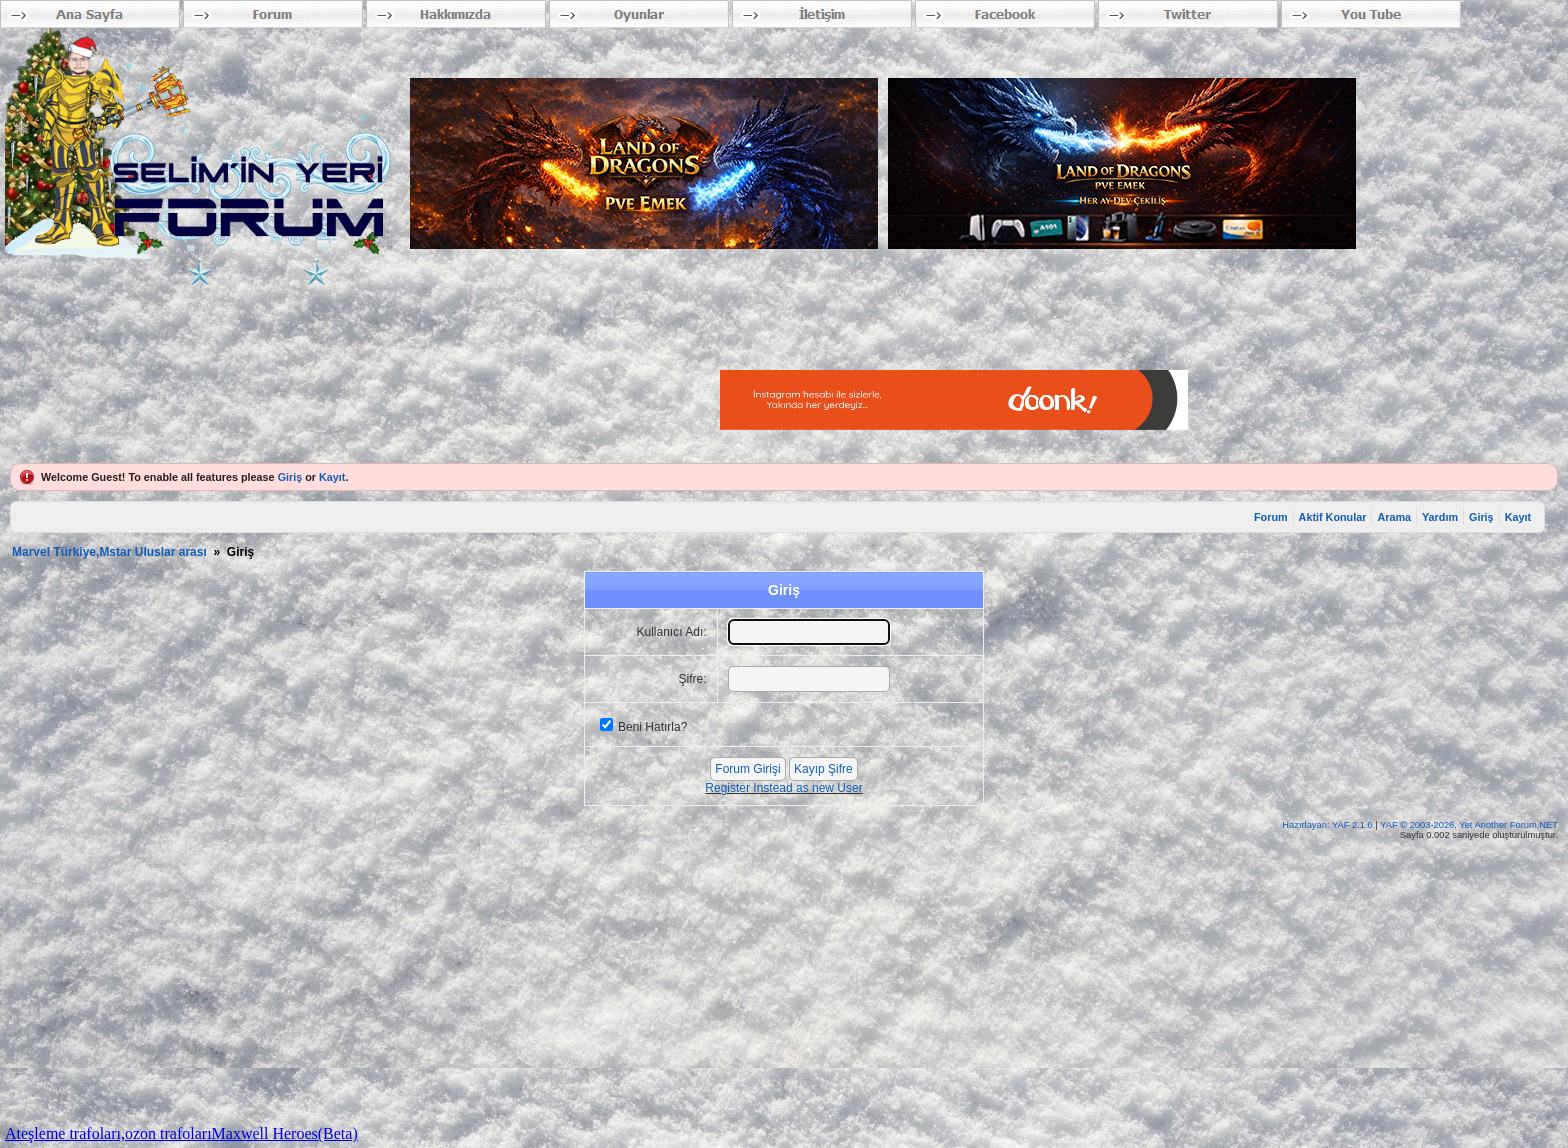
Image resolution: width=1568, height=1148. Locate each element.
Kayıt (332, 477)
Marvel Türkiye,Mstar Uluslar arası (109, 552)
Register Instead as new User (783, 788)
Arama (1394, 517)
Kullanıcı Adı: (672, 632)
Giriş (290, 477)
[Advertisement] (384, 330)
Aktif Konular (1333, 517)
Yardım (1440, 517)
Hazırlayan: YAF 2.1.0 (1328, 825)
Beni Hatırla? (652, 727)
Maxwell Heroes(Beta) (285, 1133)
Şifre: (693, 679)
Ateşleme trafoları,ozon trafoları (108, 1133)
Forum (1271, 517)
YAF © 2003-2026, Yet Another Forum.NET (1469, 825)
